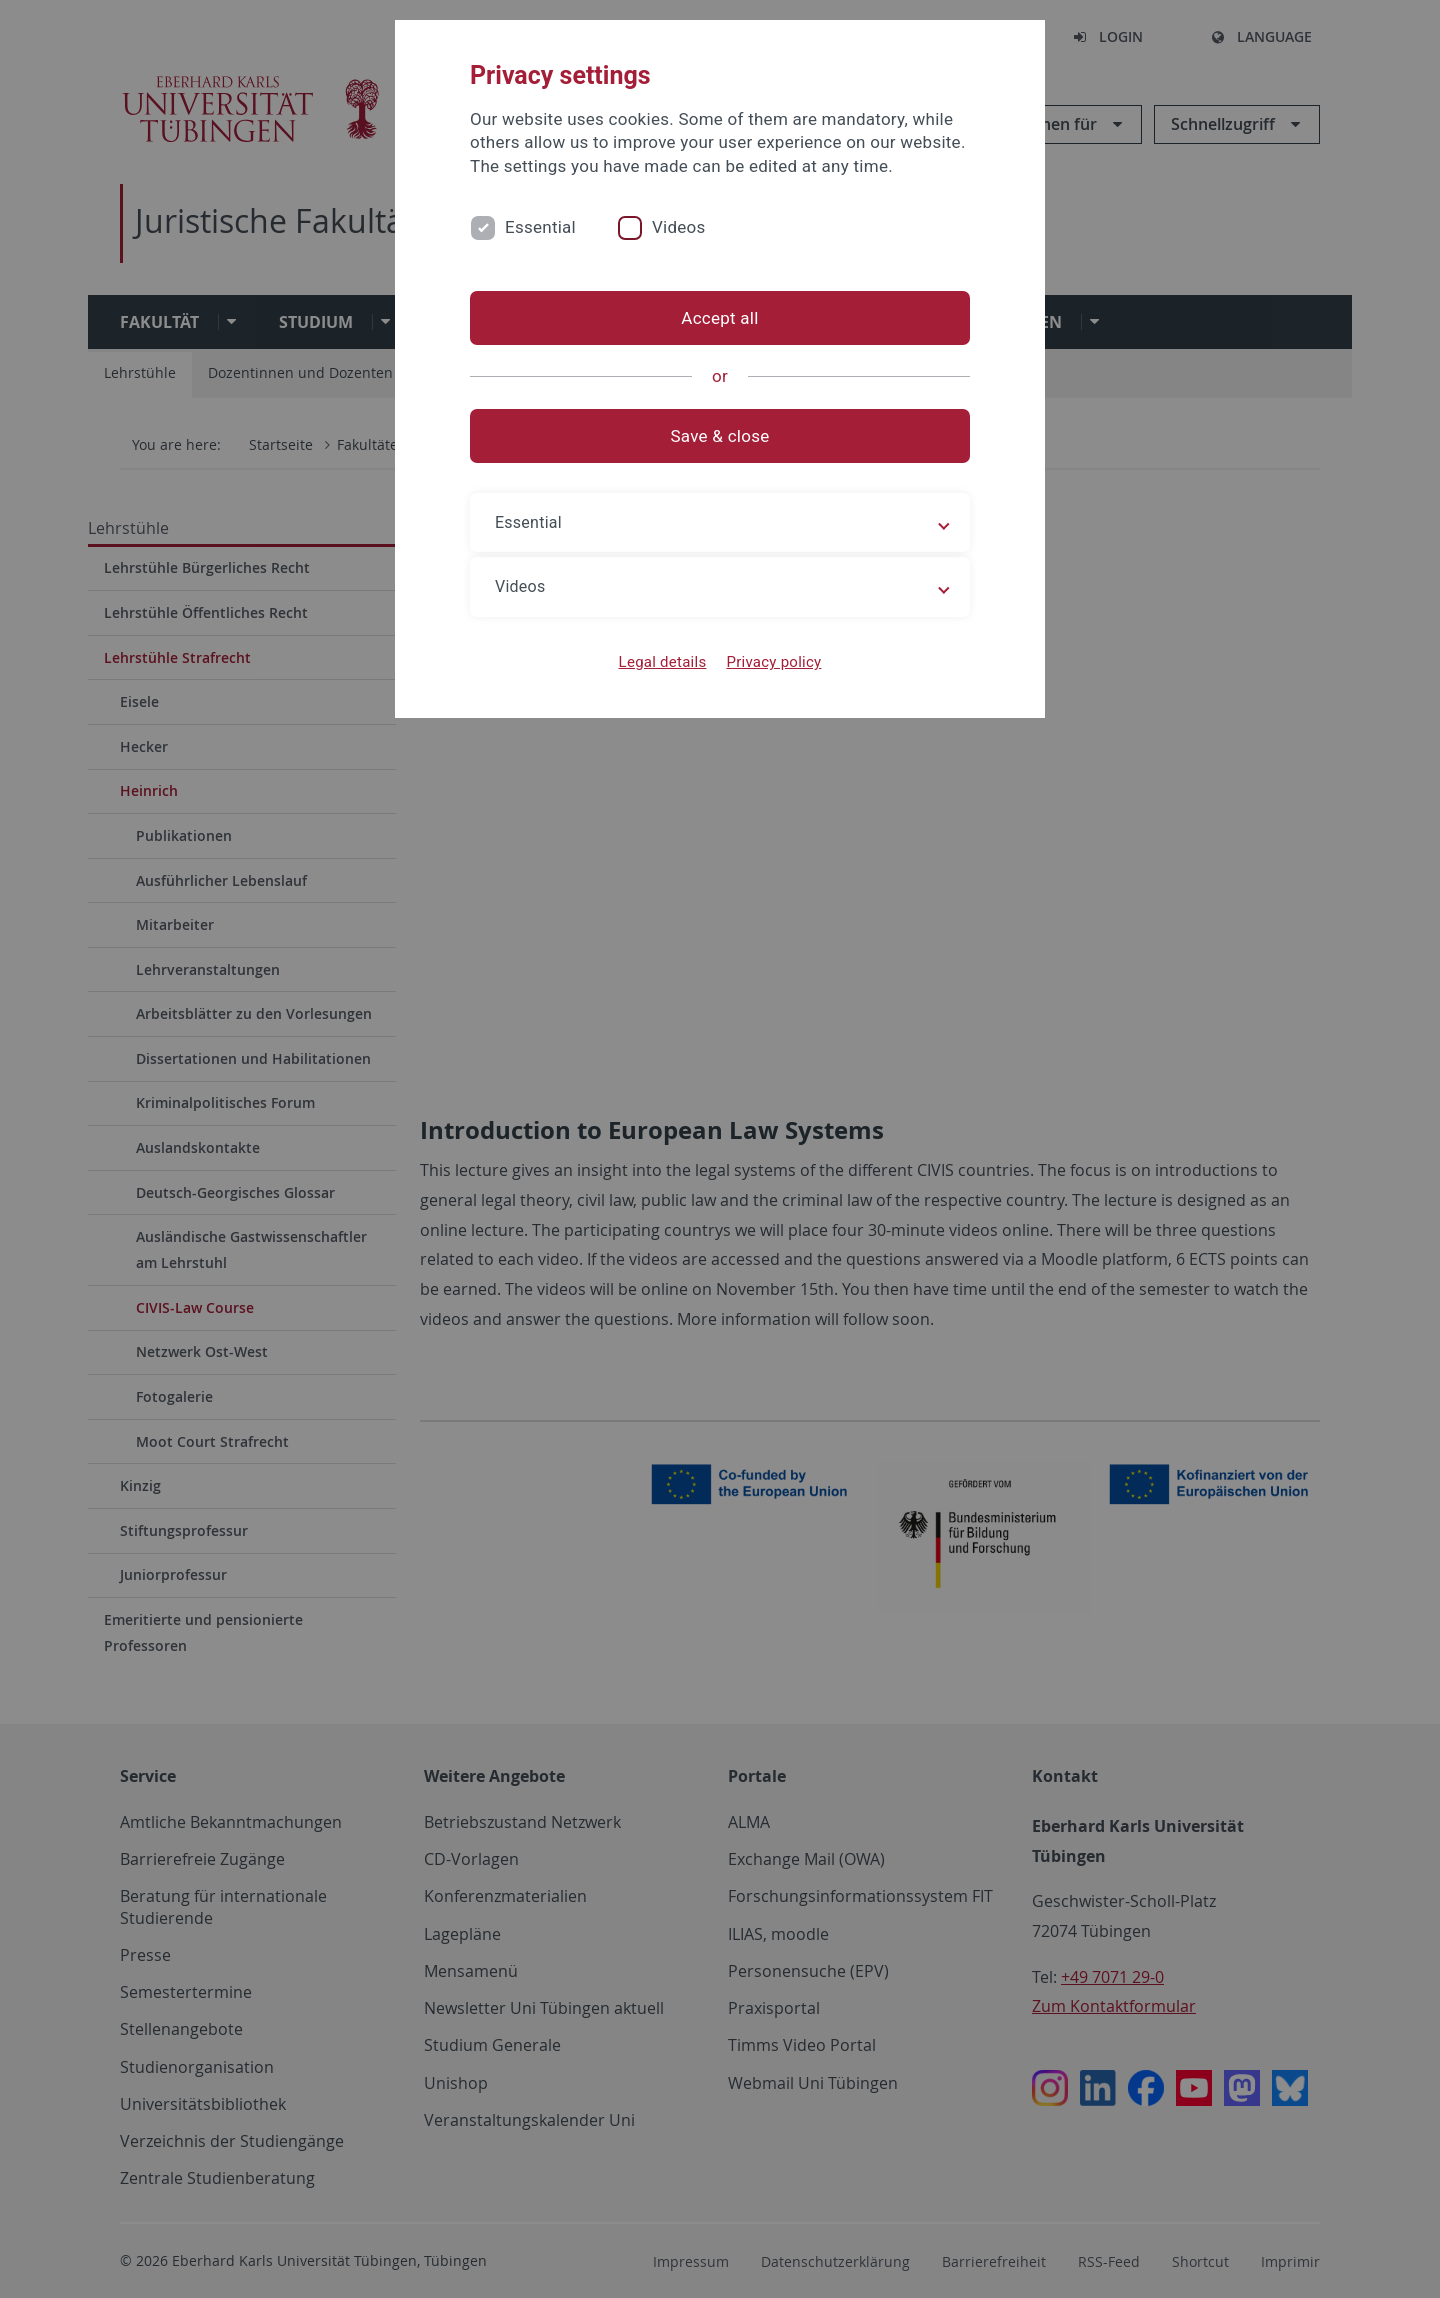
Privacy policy (773, 662)
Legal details (663, 662)
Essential (540, 227)
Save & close (720, 436)
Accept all (719, 318)
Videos (679, 227)
